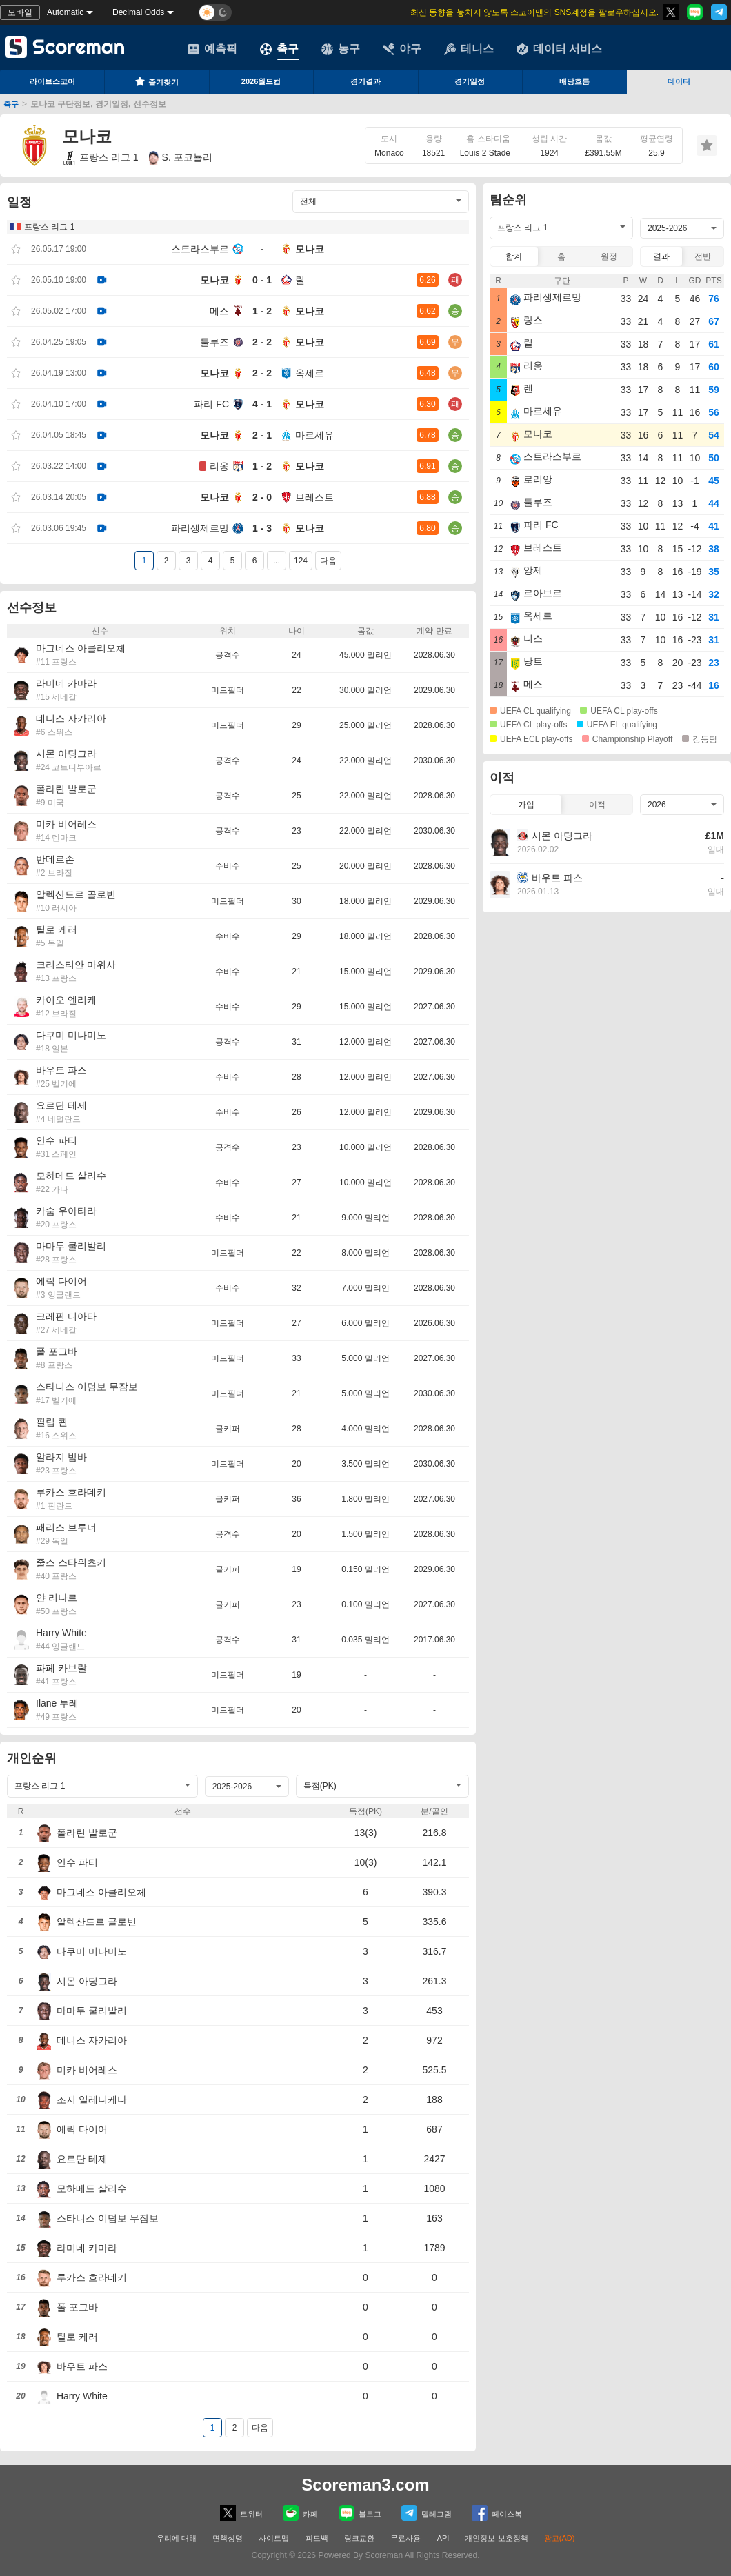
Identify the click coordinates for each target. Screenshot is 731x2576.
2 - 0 (262, 497)
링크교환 (359, 2538)
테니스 (469, 49)
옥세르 (309, 373)
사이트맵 (274, 2538)
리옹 (219, 466)
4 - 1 (262, 404)
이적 (597, 804)
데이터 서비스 (559, 49)
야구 (402, 49)
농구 (340, 49)
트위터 (241, 2513)
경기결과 (365, 81)
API (444, 2538)
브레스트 (314, 497)
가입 (526, 804)
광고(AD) (559, 2538)
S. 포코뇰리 (180, 158)
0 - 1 (262, 279)
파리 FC (211, 404)
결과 (661, 256)
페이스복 (497, 2513)
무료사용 (405, 2538)
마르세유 (314, 435)
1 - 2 (262, 310)
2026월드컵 (261, 81)
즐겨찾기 (156, 81)
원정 (609, 256)
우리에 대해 (177, 2538)
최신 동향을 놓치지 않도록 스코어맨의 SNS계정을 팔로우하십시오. (534, 12)
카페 (300, 2513)
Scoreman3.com (365, 2484)
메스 (219, 310)
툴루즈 (214, 342)
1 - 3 (262, 528)
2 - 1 (262, 435)
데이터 (679, 81)
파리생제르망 (200, 528)
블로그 (360, 2513)
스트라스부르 (200, 248)
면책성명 (227, 2538)
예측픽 (212, 49)
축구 (279, 49)
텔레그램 (426, 2513)
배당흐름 (574, 81)
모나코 (309, 248)
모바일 (20, 12)
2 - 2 (262, 342)
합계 (513, 256)
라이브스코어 (52, 81)
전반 (702, 256)
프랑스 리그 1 (100, 158)
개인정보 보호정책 (496, 2538)
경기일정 (469, 81)
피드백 (317, 2538)
